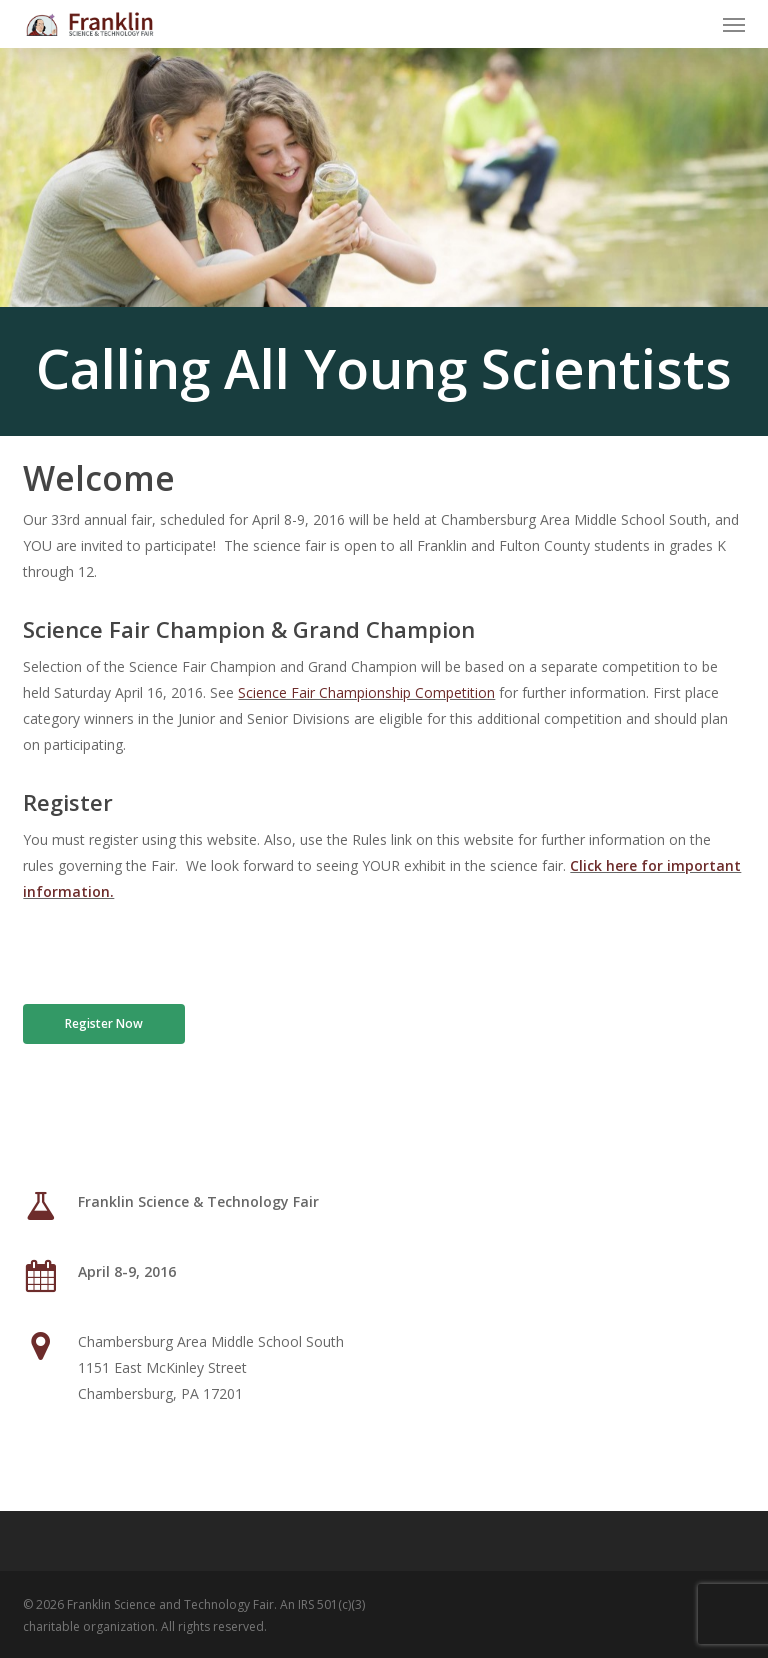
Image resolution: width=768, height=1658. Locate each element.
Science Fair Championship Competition (366, 692)
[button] (734, 24)
